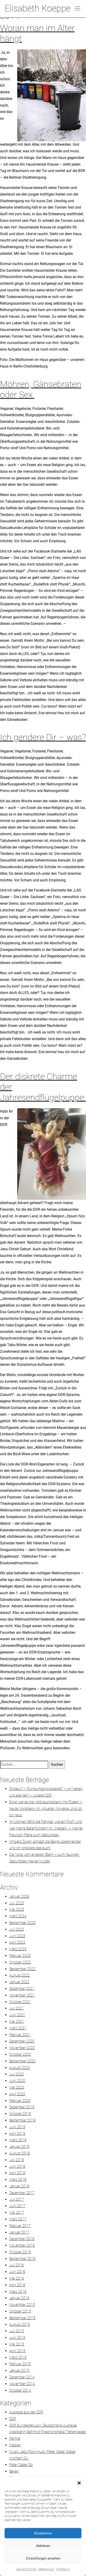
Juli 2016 (16, 2265)
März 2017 (17, 2219)
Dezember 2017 (21, 2193)
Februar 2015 (20, 2364)
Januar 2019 (19, 2146)
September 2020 (22, 2061)
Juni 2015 (17, 2337)
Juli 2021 (16, 2008)
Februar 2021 (20, 2035)
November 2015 (22, 2304)
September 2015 (22, 2318)
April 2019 (17, 2133)
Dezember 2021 (21, 1988)
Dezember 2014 (21, 2377)
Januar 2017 (19, 2232)
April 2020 (17, 2094)
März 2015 (17, 2357)
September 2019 (22, 2120)
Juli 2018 (16, 2160)
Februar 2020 (20, 2100)
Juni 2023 (17, 1936)
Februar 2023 (20, 1955)
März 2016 (17, 2291)
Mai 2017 (16, 2212)
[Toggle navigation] (77, 8)
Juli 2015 (16, 2331)
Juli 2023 (16, 1929)
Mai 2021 (16, 2021)
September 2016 (22, 2259)
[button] (79, 2482)
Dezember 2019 (21, 2107)
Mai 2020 (16, 2087)
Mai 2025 (16, 1909)
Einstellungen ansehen (43, 2558)
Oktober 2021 (20, 2002)
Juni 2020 (17, 2081)
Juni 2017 (17, 2206)
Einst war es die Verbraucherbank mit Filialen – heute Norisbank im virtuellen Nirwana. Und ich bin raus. (45, 1808)
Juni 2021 (17, 2015)
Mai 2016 (16, 2278)
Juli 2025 (16, 1903)
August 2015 (19, 2324)
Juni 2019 (17, 2127)
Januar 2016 (19, 2298)
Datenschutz (46, 2569)
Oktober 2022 (20, 1962)
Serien (14, 2471)
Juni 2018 (17, 2166)
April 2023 (17, 1942)
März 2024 (17, 1916)
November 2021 (22, 1995)
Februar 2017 (20, 2226)
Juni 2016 (17, 2272)
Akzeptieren (43, 2533)
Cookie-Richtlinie (26, 2569)
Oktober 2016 (20, 2252)
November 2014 (22, 2384)
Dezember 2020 (21, 2041)
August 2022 (19, 1975)
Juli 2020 (16, 2074)
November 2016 (22, 2245)
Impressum (63, 2569)
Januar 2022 (19, 1982)
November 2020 (22, 2048)
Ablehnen (43, 2546)
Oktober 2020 (20, 2054)
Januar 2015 (19, 2370)
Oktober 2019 (20, 2114)
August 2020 (19, 2068)
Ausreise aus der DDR (26, 2412)
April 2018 (17, 2173)
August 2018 (19, 2153)
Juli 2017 (16, 2199)
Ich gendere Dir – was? (43, 737)
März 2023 (17, 1949)
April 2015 (17, 2351)
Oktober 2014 (20, 2390)
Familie (14, 2438)
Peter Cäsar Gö (21, 2465)
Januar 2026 (19, 1896)
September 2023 (22, 1923)
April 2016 (17, 2285)
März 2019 (17, 2140)
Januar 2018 (19, 2186)
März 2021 (17, 2028)
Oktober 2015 (20, 2311)
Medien (15, 2445)
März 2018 (17, 2179)
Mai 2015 (16, 2344)
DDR (12, 2419)
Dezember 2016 (21, 2239)
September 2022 (22, 1969)
